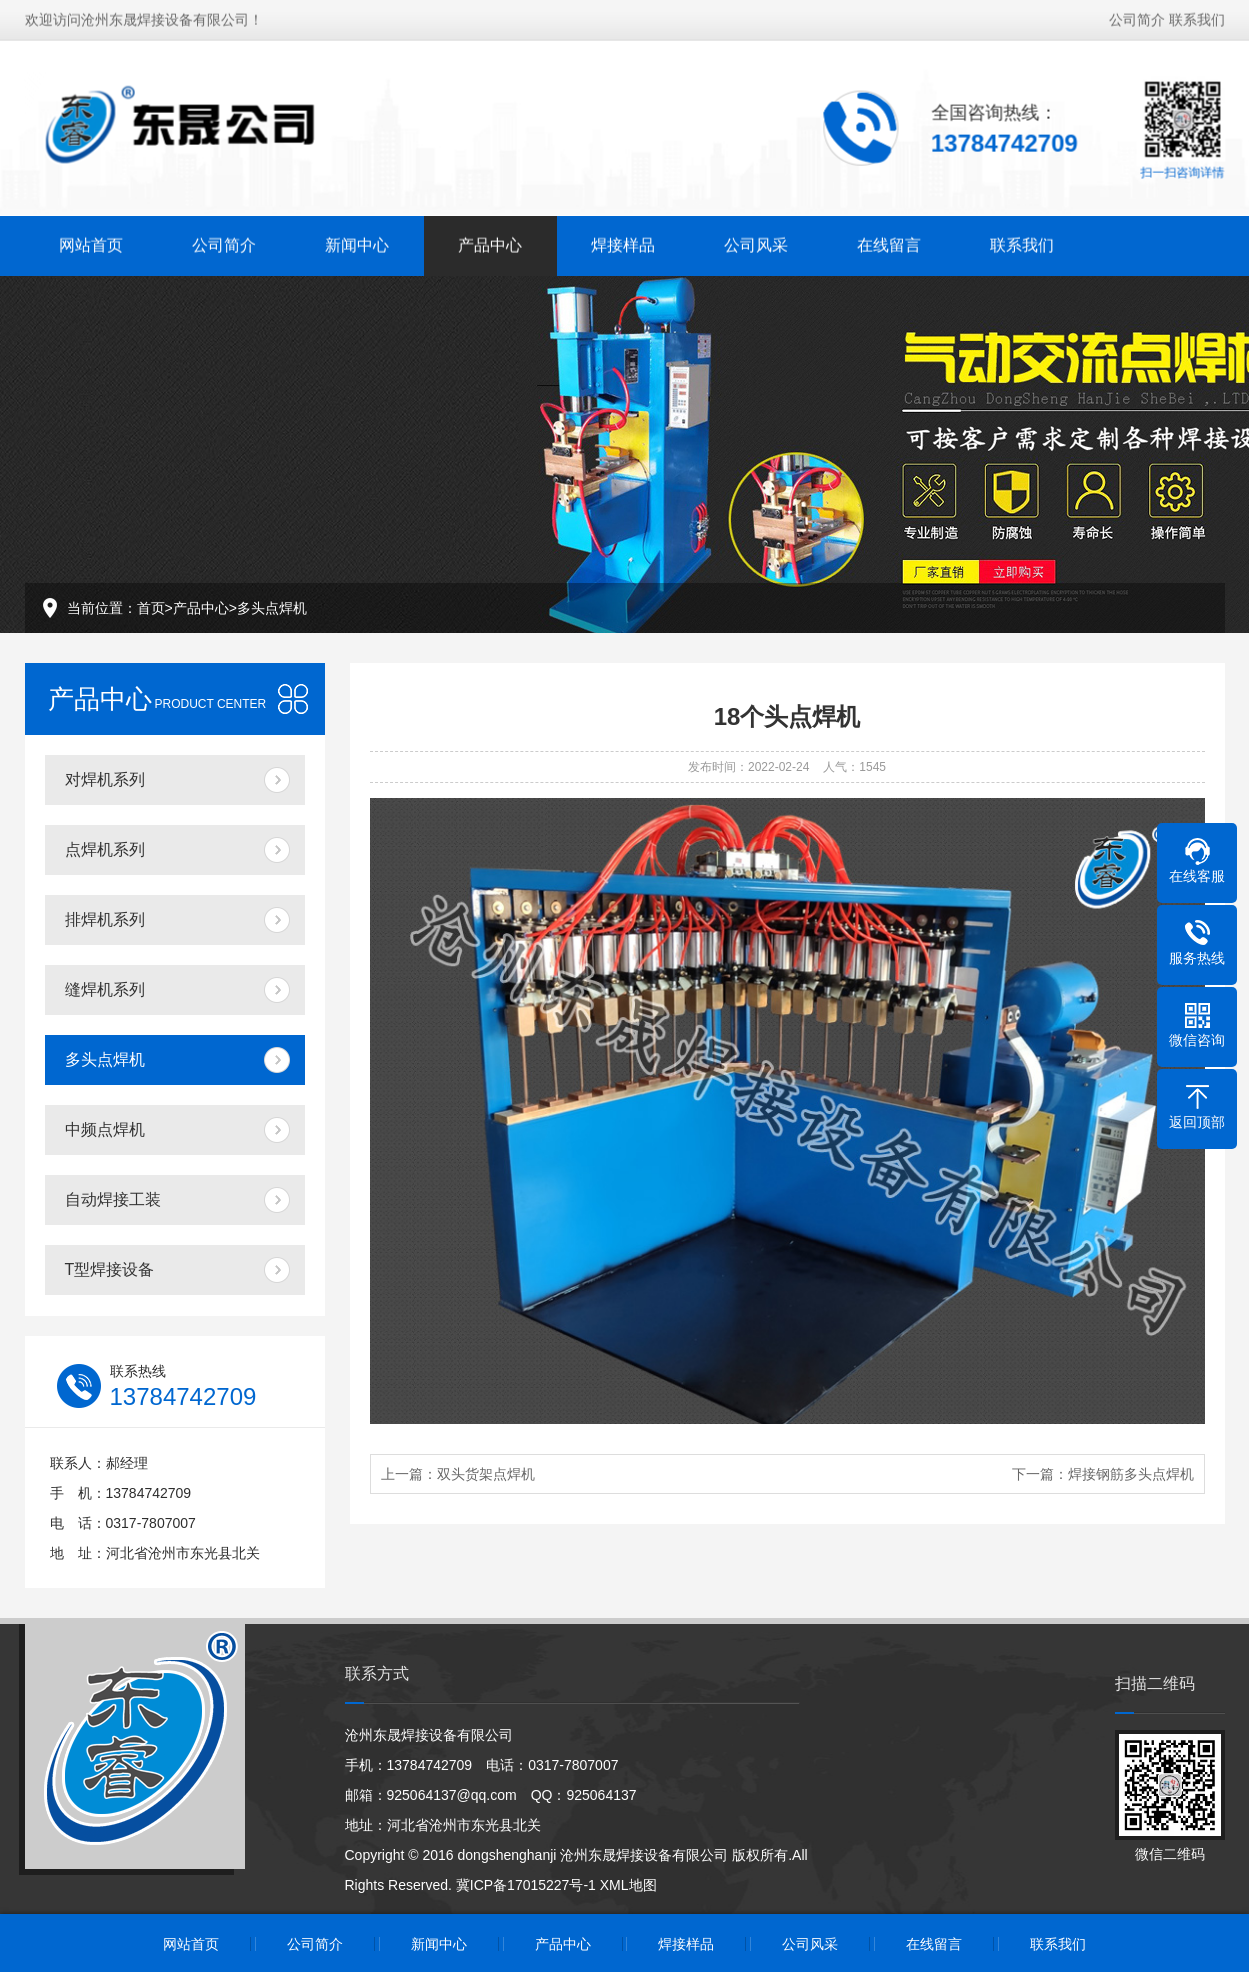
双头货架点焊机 (486, 1474)
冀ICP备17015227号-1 (526, 1885)
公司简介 (1137, 15)
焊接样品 (623, 240)
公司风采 (756, 240)
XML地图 (628, 1885)
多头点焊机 (272, 608)
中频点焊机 (105, 1129)
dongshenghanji (507, 1855)
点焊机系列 (105, 849)
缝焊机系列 (105, 989)
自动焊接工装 (113, 1199)
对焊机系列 (105, 779)
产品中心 (490, 240)
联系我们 (1197, 15)
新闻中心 (357, 240)
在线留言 (889, 240)
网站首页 (91, 240)
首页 (151, 608)
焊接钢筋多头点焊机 (1131, 1474)
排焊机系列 (105, 919)
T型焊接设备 (110, 1269)
